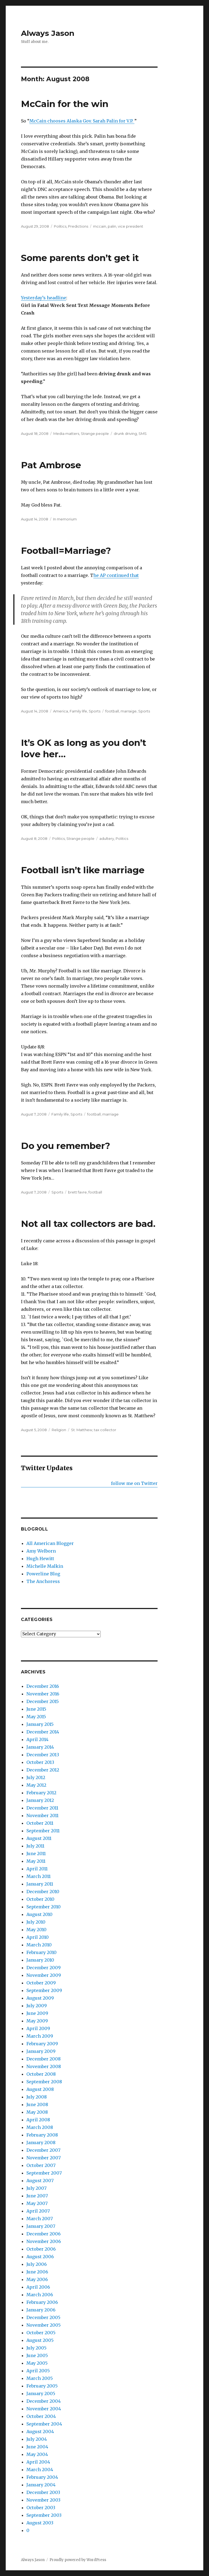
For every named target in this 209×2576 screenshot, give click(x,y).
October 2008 (41, 2074)
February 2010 (41, 1952)
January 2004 (41, 2484)
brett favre (77, 1192)
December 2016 (42, 1686)
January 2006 (41, 2310)
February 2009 (42, 2043)
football (112, 711)
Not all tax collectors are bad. (88, 1223)
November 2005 (43, 2325)
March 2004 (39, 2469)
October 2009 (41, 1983)
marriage (110, 1114)
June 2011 (36, 1853)
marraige (129, 711)
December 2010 (42, 1891)
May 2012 (36, 1785)
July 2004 (36, 2439)
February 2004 (42, 2477)
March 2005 (39, 2378)
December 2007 (43, 2150)
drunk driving (125, 433)
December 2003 (43, 2492)
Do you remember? (65, 1145)
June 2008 (37, 2104)
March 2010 (39, 1944)
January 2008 (41, 2142)
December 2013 (42, 1754)
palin (112, 226)
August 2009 (40, 1998)
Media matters (66, 433)
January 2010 (40, 1960)
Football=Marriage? (66, 550)
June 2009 (37, 2013)
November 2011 (42, 1815)
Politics (60, 226)
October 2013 (40, 1762)
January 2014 (40, 1747)
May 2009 (37, 2021)
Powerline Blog (43, 1573)
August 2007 (40, 2180)
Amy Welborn (41, 1551)
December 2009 (43, 1967)
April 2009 (38, 2028)
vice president (130, 226)
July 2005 (36, 2348)
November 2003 (43, 2500)
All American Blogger (50, 1543)
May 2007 (37, 2203)
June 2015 (36, 1709)
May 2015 (36, 1716)
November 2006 (43, 2241)
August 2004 (40, 2431)
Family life (78, 711)
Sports (94, 711)
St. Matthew (81, 1430)
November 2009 (43, 1975)
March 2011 (38, 1876)
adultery (106, 838)
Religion (59, 1430)
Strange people (95, 433)
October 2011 (39, 1823)
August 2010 (39, 1914)
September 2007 (44, 2173)
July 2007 (36, 2188)
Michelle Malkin (44, 1566)
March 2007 (39, 2218)
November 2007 (43, 2157)
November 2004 (43, 2408)
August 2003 (39, 2522)
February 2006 (42, 2302)
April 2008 (38, 2119)
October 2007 (41, 2165)
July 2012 (35, 1777)
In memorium (65, 519)
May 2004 (37, 2454)
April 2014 (37, 1739)
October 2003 (40, 2507)
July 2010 (35, 1922)
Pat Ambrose (51, 465)
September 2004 (44, 2424)
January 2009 (41, 2051)
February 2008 (42, 2135)
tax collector (105, 1430)
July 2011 (35, 1846)
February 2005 (42, 2386)
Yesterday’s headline (43, 297)
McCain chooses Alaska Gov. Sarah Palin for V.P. (81, 121)
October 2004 (41, 2416)
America (60, 711)
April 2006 (38, 2287)
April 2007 (38, 2211)
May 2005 (37, 2363)
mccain (99, 226)
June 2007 (37, 2195)
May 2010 (36, 1929)
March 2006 (39, 2294)
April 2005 (38, 2370)
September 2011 (43, 1830)
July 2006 (36, 2264)
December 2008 (43, 2059)
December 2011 (42, 1808)
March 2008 (39, 2127)
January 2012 (40, 1800)
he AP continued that (116, 575)
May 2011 (35, 1861)
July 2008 (36, 2097)
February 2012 (41, 1792)
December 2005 (43, 2317)
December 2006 (43, 2233)
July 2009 (36, 2005)
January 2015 (40, 1724)
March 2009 (39, 2036)
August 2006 (40, 2256)
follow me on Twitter (134, 1483)
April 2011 (37, 1868)
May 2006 (37, 2279)
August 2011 (38, 1838)
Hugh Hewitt (40, 1558)
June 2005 (37, 2355)
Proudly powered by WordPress (78, 2560)
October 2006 (41, 2249)
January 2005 (40, 2393)
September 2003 (44, 2515)
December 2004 (43, 2401)
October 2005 (41, 2332)
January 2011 (39, 1884)
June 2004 (37, 2446)
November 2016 (42, 1694)
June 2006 (37, 2272)
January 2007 (40, 2226)
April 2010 (37, 1937)
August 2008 (40, 2089)
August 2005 (40, 2340)
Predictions (78, 226)
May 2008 (37, 2112)
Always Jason (47, 33)
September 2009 (44, 1990)
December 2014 (42, 1732)
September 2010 (43, 1906)
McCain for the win (64, 103)
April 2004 (38, 2462)
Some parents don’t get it (80, 257)
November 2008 (43, 2066)
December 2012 (42, 1770)
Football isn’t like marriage (83, 870)
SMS (143, 433)
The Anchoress (43, 1581)
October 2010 (40, 1899)
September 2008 (44, 2081)
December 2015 (42, 1701)
